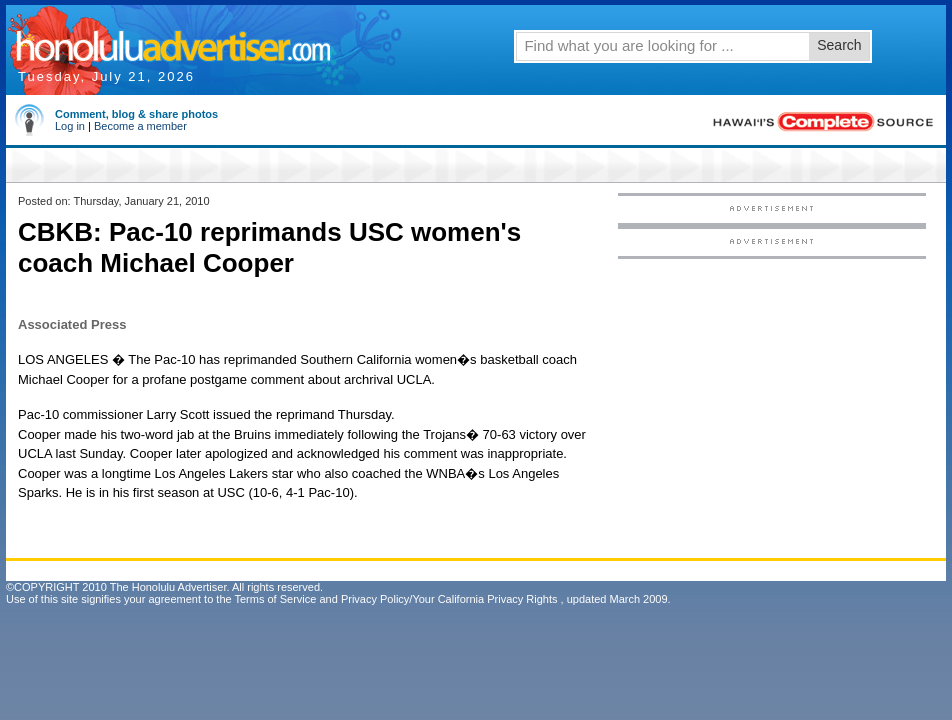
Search (839, 45)
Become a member (140, 126)
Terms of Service (275, 599)
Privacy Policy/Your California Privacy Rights (449, 599)
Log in (70, 126)
